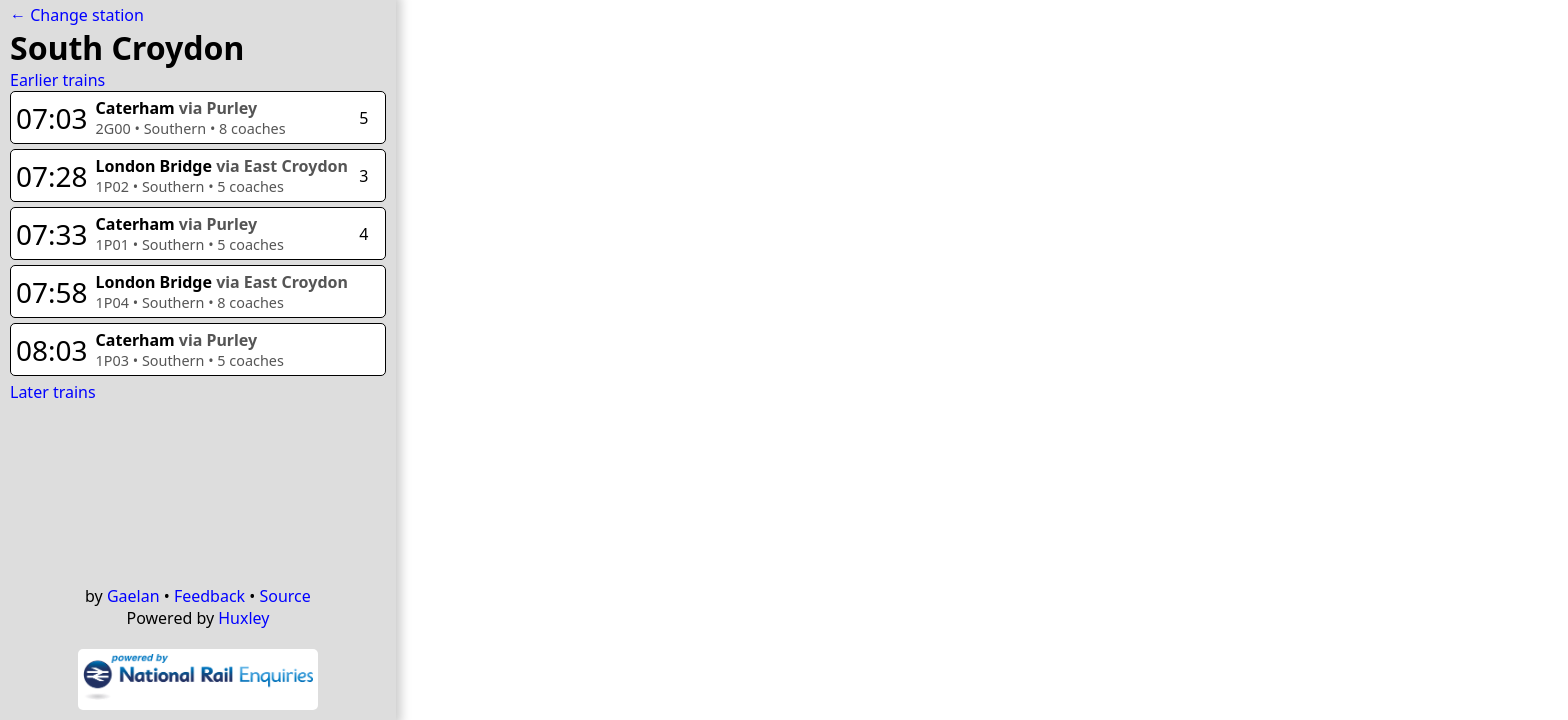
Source (284, 596)
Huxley (243, 618)
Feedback (209, 596)
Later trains (53, 392)
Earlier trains (57, 80)
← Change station (77, 15)
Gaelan (133, 596)
